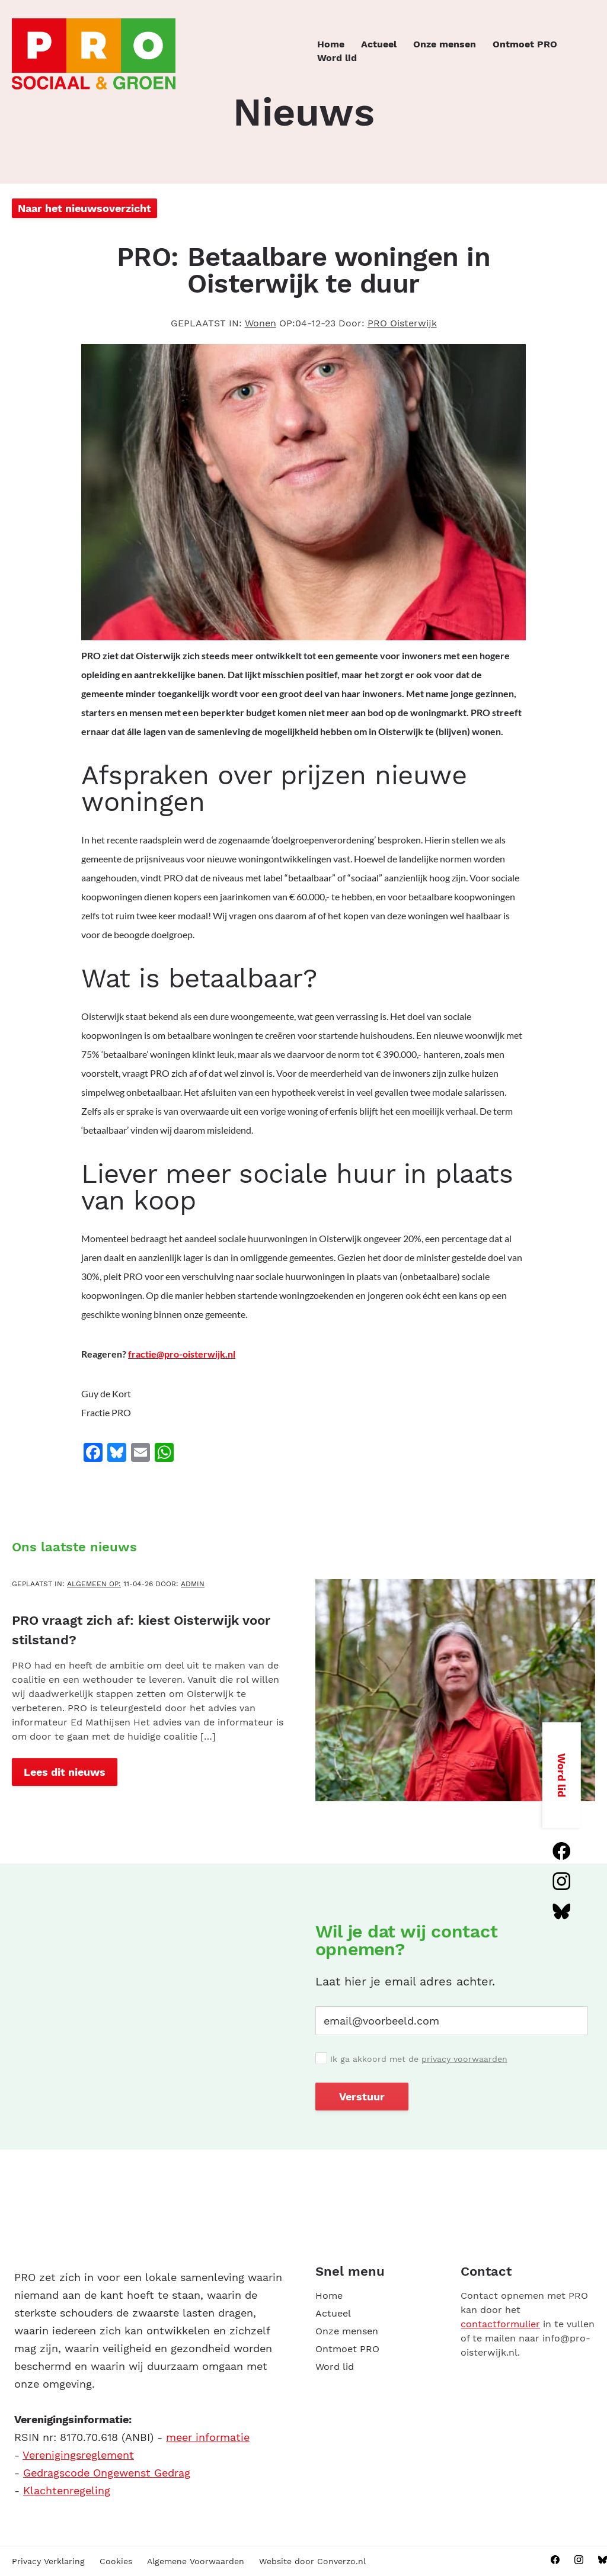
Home (330, 44)
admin (193, 1584)
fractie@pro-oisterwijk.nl (181, 1353)
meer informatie (208, 2437)
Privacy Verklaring (48, 2561)
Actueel (379, 44)
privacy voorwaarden (464, 2059)
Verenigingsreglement (78, 2455)
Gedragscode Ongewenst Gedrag (106, 2472)
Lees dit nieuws (65, 1772)
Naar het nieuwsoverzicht (84, 208)
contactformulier (500, 2324)
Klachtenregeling (66, 2490)
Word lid (337, 57)
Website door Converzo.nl (312, 2561)
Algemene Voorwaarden (195, 2561)
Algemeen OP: (94, 1584)
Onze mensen (444, 44)
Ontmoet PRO (525, 44)
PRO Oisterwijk (402, 323)
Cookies (116, 2561)
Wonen (260, 323)
